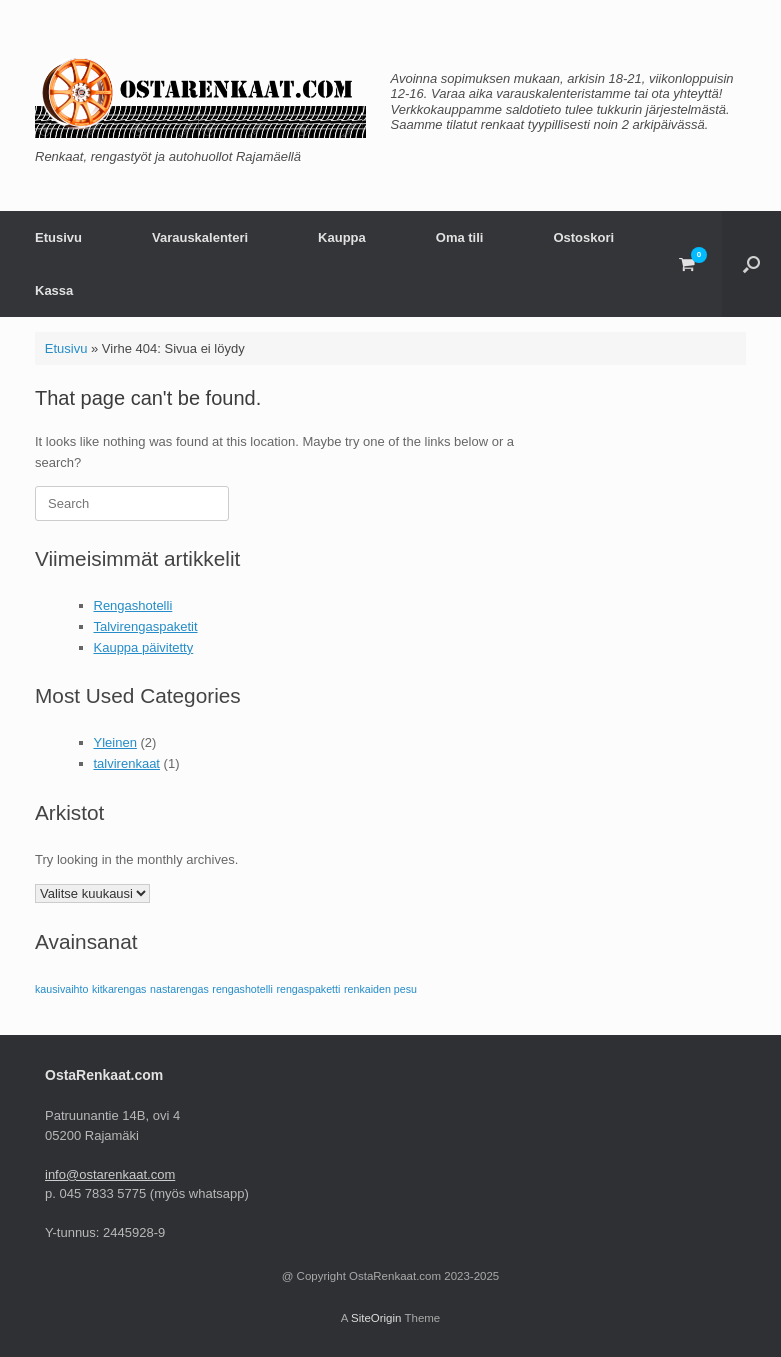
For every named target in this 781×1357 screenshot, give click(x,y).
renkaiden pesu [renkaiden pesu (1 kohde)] (380, 989)
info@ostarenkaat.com (110, 1174)
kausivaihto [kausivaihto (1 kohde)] (61, 989)
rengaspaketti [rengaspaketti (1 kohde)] (308, 989)
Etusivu (58, 237)
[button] (751, 264)
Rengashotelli (133, 605)
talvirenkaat (127, 763)
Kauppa (342, 237)
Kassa (54, 290)
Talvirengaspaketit (146, 626)
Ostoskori (583, 237)
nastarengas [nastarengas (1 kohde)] (179, 989)
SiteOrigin (376, 1318)
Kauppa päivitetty (144, 647)
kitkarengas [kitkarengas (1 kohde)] (119, 989)
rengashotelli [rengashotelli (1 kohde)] (242, 989)
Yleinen (115, 742)
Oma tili (460, 237)
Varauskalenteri (200, 237)
